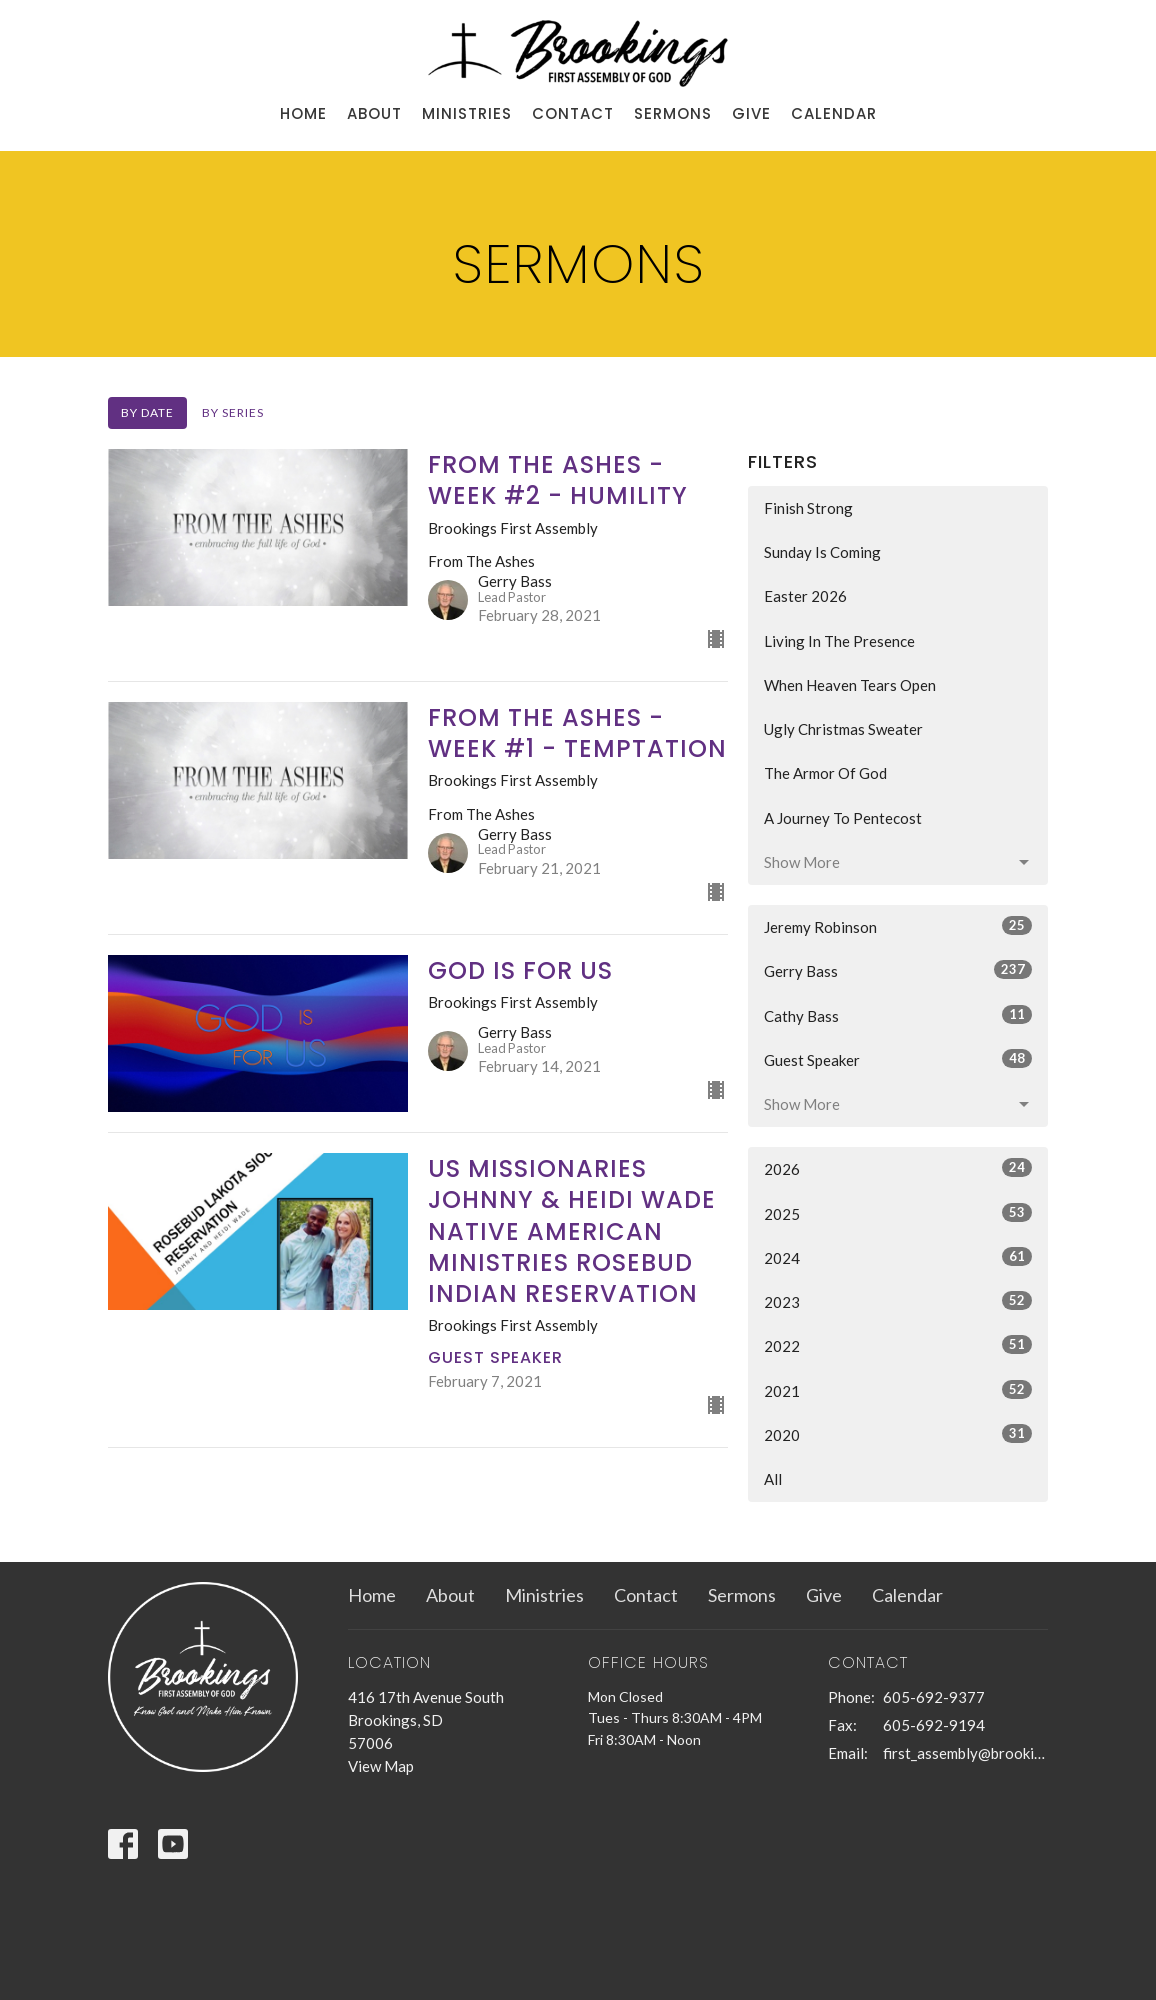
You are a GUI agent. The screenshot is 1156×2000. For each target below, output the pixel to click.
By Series (233, 412)
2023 (898, 1301)
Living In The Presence (839, 641)
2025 (898, 1213)
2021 (898, 1390)
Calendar (834, 113)
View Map (381, 1766)
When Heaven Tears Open (850, 685)
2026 (898, 1168)
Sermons (673, 113)
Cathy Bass (898, 1015)
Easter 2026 (805, 596)
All (773, 1479)
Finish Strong (808, 508)
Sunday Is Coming (822, 552)
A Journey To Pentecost (843, 818)
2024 (898, 1257)
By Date (147, 412)
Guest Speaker (898, 1059)
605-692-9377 (934, 1697)
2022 (898, 1345)
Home (303, 113)
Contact (573, 113)
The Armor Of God (825, 773)
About (374, 113)
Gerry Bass (898, 970)
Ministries (467, 113)
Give (751, 113)
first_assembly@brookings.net (965, 1753)
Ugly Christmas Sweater (843, 729)
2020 (898, 1434)
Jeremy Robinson (898, 926)
